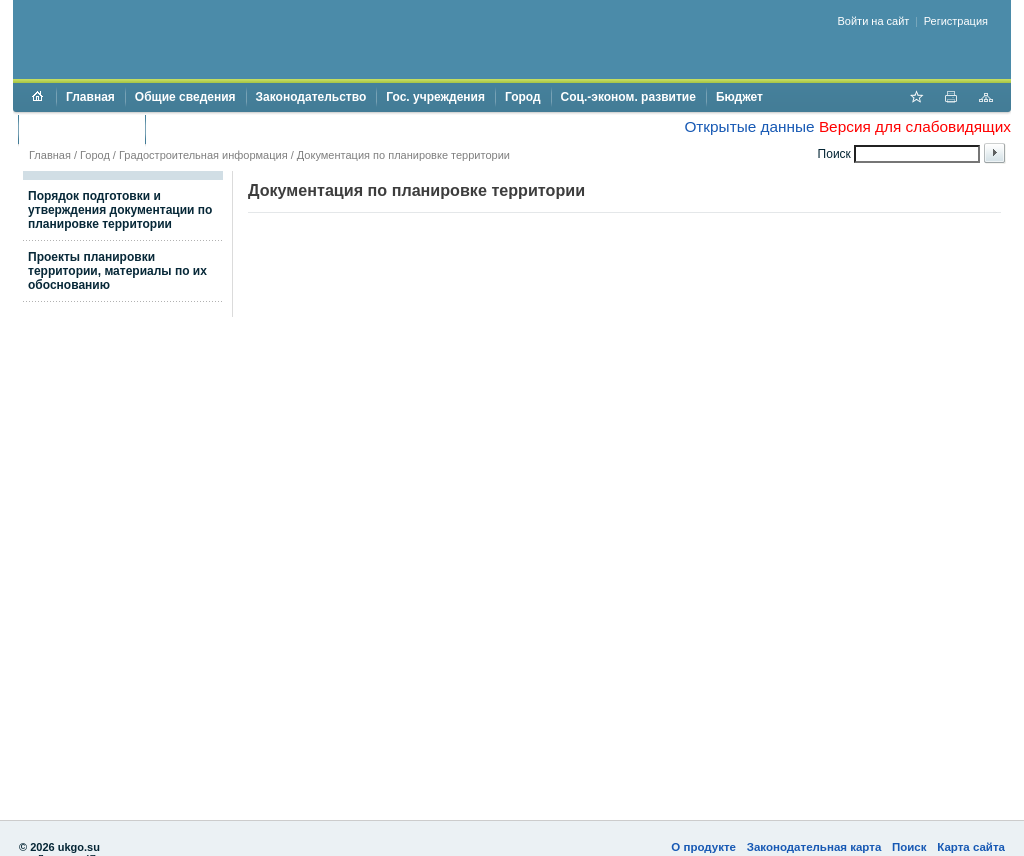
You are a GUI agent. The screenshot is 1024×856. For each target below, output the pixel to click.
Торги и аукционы (81, 129)
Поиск (909, 847)
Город (523, 97)
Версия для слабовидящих (915, 126)
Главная (90, 97)
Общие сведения (185, 97)
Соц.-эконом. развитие (628, 97)
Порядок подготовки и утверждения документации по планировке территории (120, 210)
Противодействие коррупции (241, 129)
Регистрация (956, 21)
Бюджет (739, 97)
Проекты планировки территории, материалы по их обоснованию (117, 271)
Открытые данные (749, 126)
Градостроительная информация (203, 155)
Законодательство (311, 97)
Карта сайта (971, 847)
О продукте (703, 847)
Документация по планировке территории (403, 155)
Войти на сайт (874, 21)
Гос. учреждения (435, 97)
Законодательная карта (814, 847)
